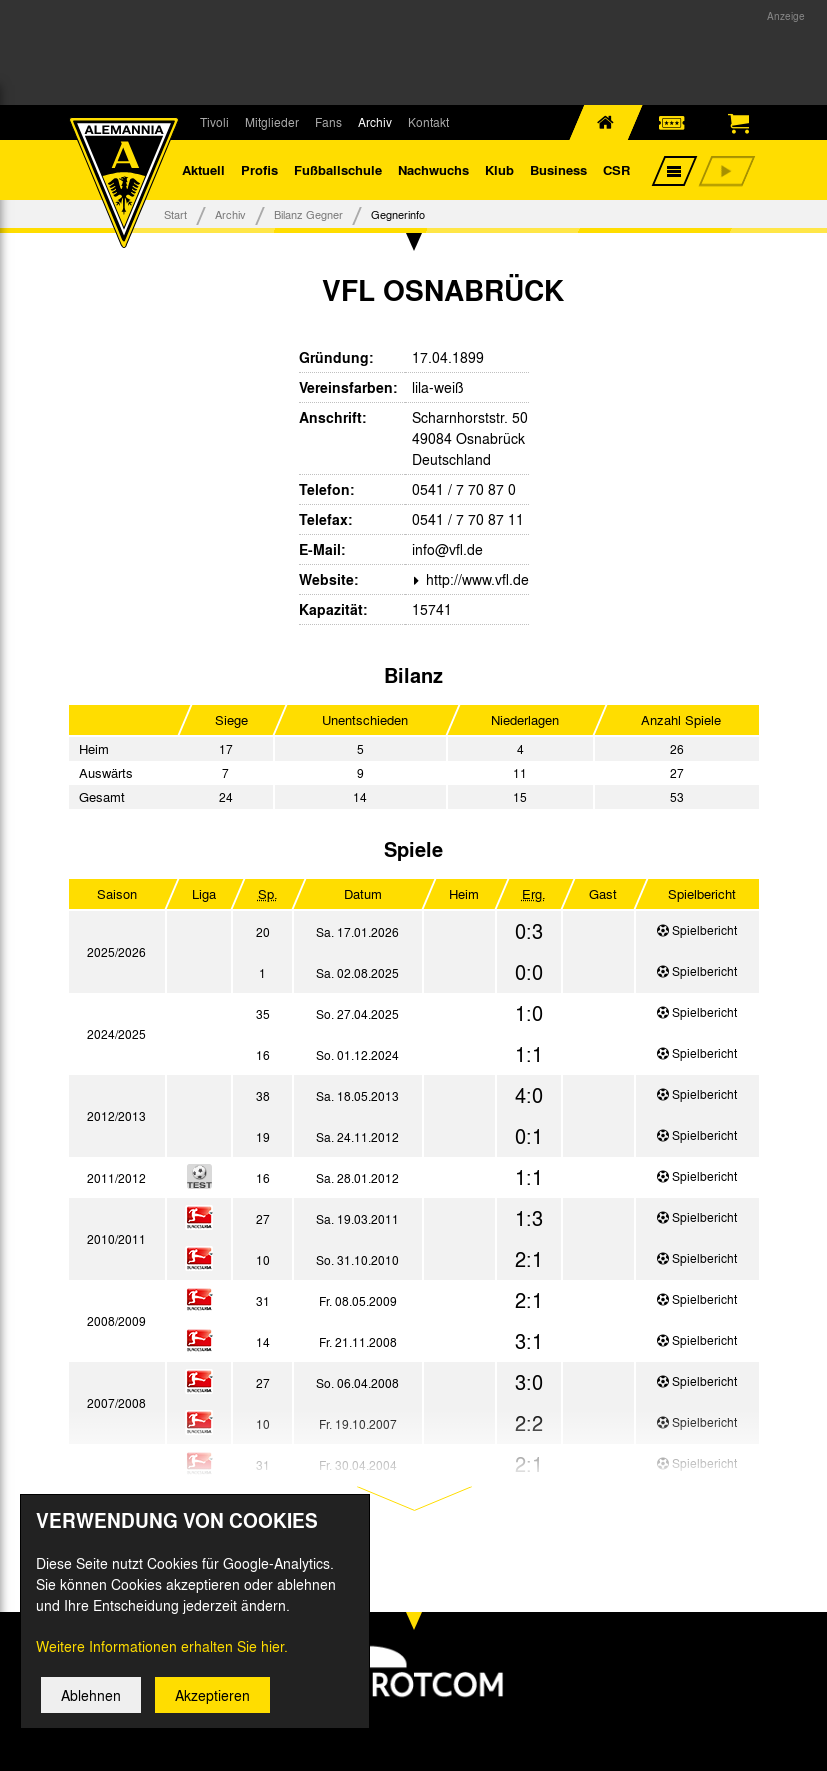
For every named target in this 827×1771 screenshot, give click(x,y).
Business (558, 169)
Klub (499, 169)
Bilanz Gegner (308, 214)
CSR (616, 169)
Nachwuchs (433, 169)
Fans (328, 122)
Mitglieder (272, 122)
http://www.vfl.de (475, 579)
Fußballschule (338, 169)
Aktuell (203, 169)
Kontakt (428, 122)
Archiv (375, 122)
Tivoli (214, 122)
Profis (259, 169)
